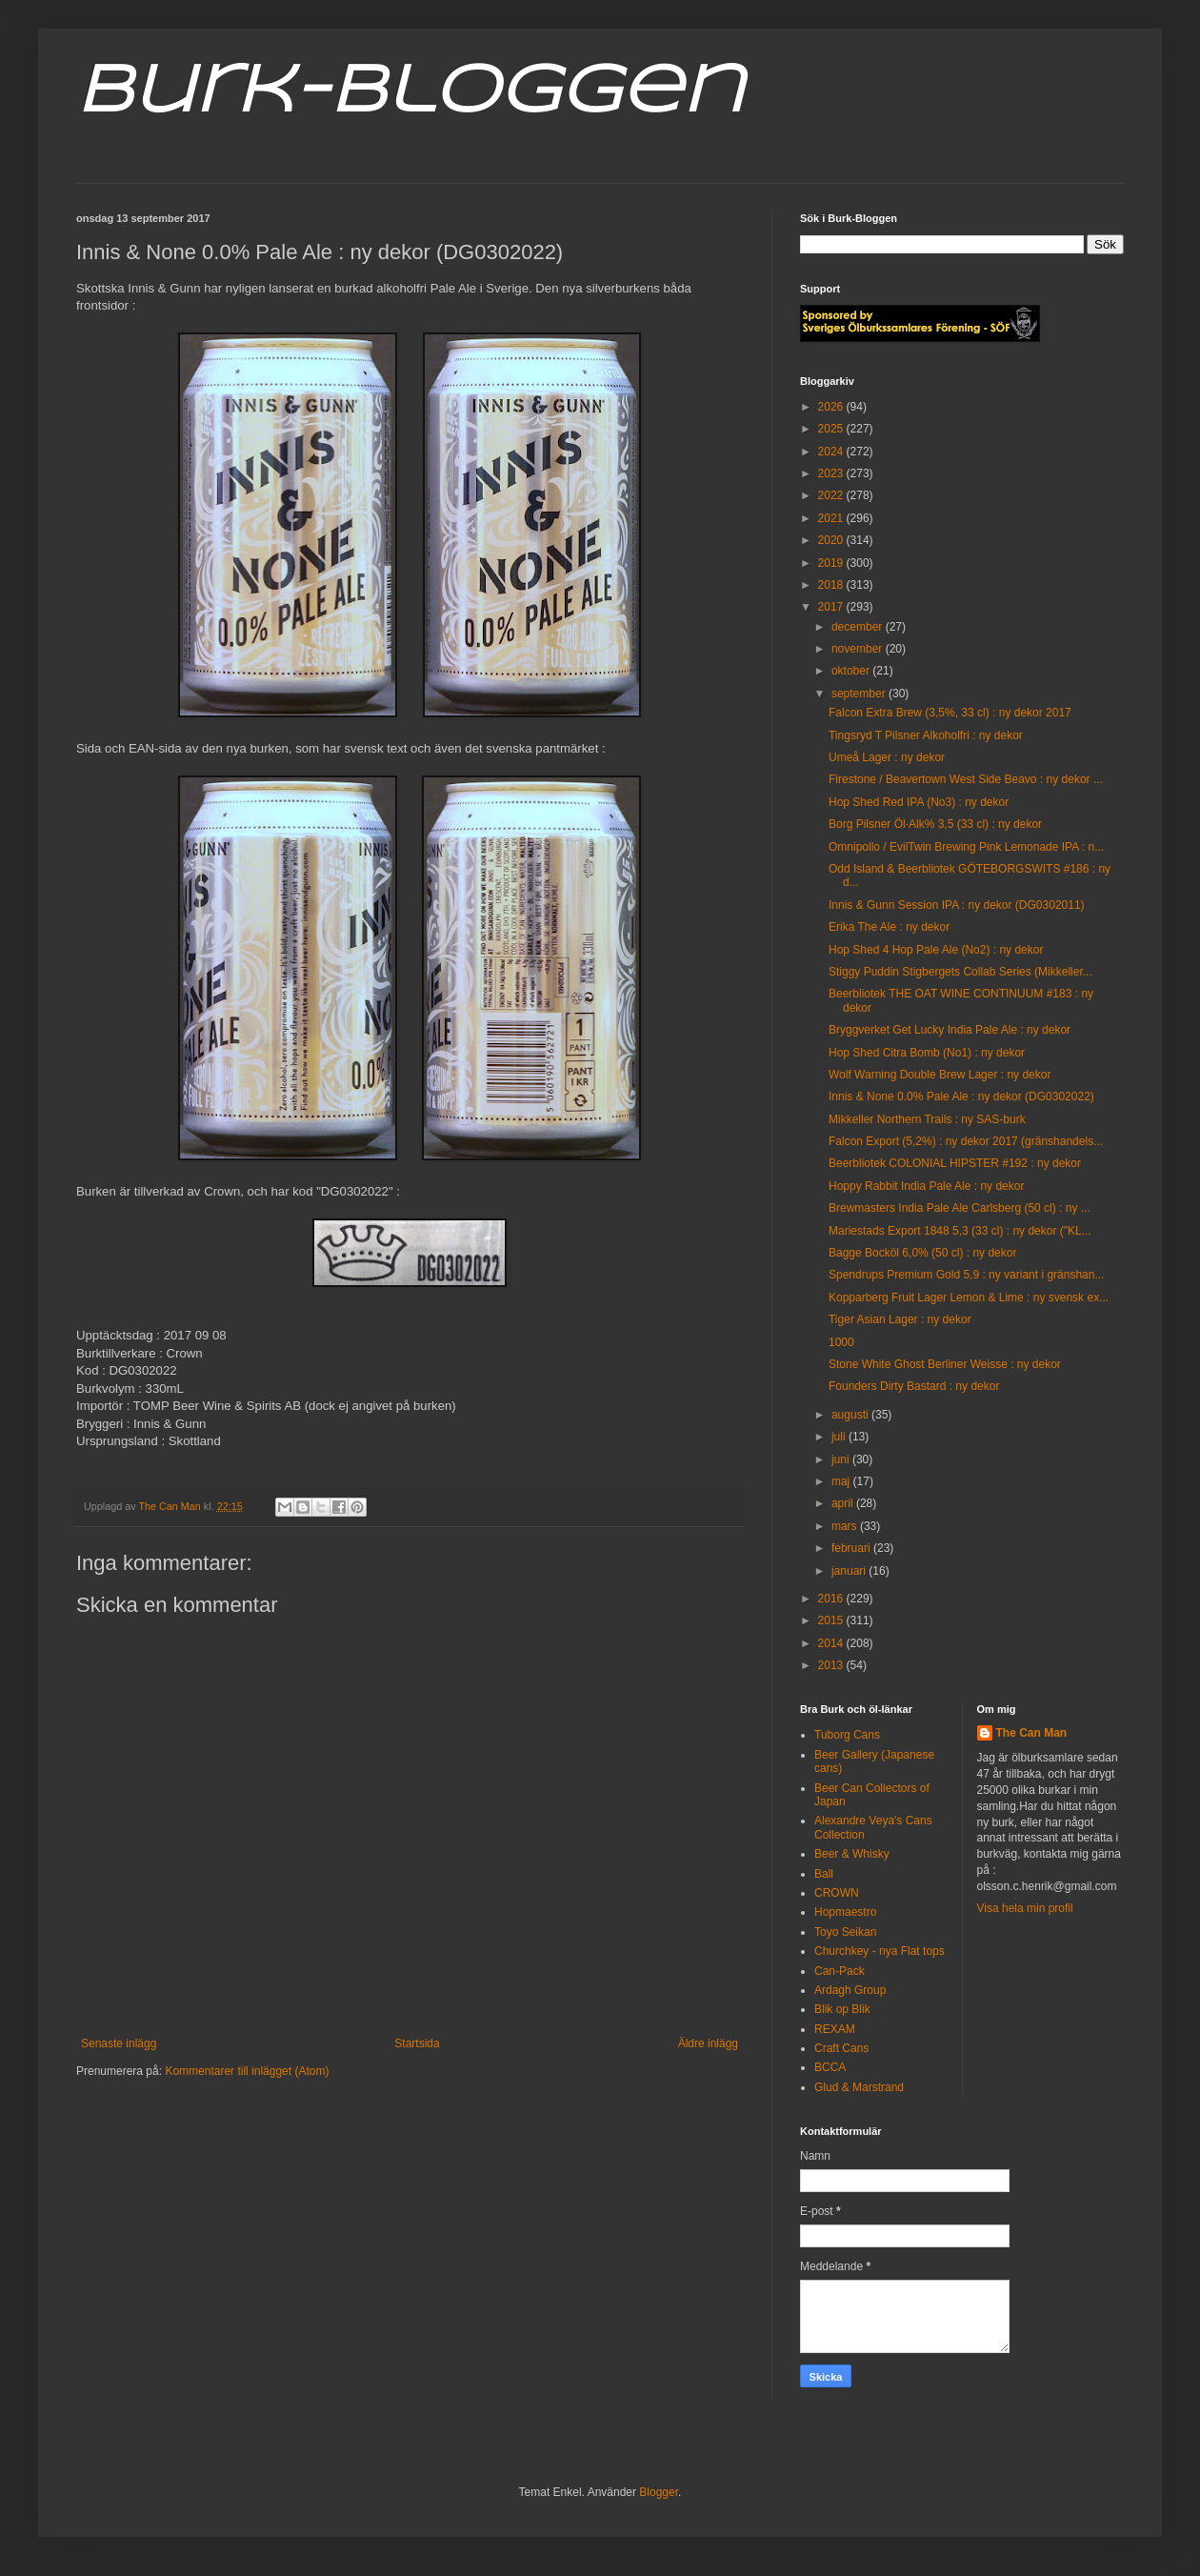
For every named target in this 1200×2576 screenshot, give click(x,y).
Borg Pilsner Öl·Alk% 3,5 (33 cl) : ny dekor (935, 824)
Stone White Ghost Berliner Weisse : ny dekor (945, 1364)
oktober (851, 670)
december (858, 627)
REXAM (834, 2029)
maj (842, 1481)
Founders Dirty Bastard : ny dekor (914, 1386)
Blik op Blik (842, 2009)
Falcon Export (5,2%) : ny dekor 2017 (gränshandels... (966, 1141)
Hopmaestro (845, 1912)
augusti (851, 1414)
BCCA (830, 2067)
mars (845, 1526)
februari (852, 1548)
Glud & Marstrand (859, 2087)
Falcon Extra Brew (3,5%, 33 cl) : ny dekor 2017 (950, 712)
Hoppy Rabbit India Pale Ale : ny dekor (926, 1186)
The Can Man (1032, 1733)
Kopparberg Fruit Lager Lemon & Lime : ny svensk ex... (969, 1297)
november (858, 648)
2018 (832, 585)
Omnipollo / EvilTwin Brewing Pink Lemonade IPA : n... (966, 847)
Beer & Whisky (852, 1854)
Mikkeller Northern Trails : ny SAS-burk (927, 1119)
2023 (832, 473)
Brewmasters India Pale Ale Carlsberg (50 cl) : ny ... (959, 1208)
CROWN (836, 1893)
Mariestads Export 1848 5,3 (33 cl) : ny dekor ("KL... (960, 1231)
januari (850, 1571)
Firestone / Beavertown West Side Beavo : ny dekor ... (966, 779)
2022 (832, 495)
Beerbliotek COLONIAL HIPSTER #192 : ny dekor (955, 1163)
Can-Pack (839, 1971)
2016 (832, 1598)
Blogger (658, 2492)
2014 (832, 1643)
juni (841, 1459)
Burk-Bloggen (410, 93)
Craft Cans (841, 2048)
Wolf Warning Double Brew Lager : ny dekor (939, 1074)
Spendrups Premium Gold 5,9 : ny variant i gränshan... (966, 1274)
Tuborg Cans (847, 1734)
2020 (832, 540)
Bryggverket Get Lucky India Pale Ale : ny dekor (949, 1029)
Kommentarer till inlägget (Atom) (247, 2071)
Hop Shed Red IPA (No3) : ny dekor (919, 802)
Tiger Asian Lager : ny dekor (900, 1319)
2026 (832, 406)
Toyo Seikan (845, 1932)
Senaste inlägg (118, 2043)
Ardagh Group (850, 1990)
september (860, 693)
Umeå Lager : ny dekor (887, 757)
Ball (823, 1874)
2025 (832, 428)
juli (840, 1436)
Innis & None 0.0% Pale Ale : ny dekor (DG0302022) (961, 1096)
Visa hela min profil (1025, 1908)
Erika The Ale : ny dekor (889, 927)
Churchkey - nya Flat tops (879, 1951)
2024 (832, 451)
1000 (841, 1342)
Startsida (416, 2043)
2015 (832, 1620)
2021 (832, 518)
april (843, 1503)
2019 (832, 563)
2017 (832, 607)
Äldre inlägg (708, 2043)
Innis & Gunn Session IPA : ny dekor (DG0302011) (957, 905)
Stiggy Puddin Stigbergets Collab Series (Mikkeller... (960, 971)
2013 (832, 1665)
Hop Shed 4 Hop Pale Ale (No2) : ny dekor (936, 949)
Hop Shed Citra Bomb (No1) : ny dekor (927, 1052)
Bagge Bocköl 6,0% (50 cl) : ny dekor (922, 1252)
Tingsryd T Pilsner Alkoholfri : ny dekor (926, 735)
